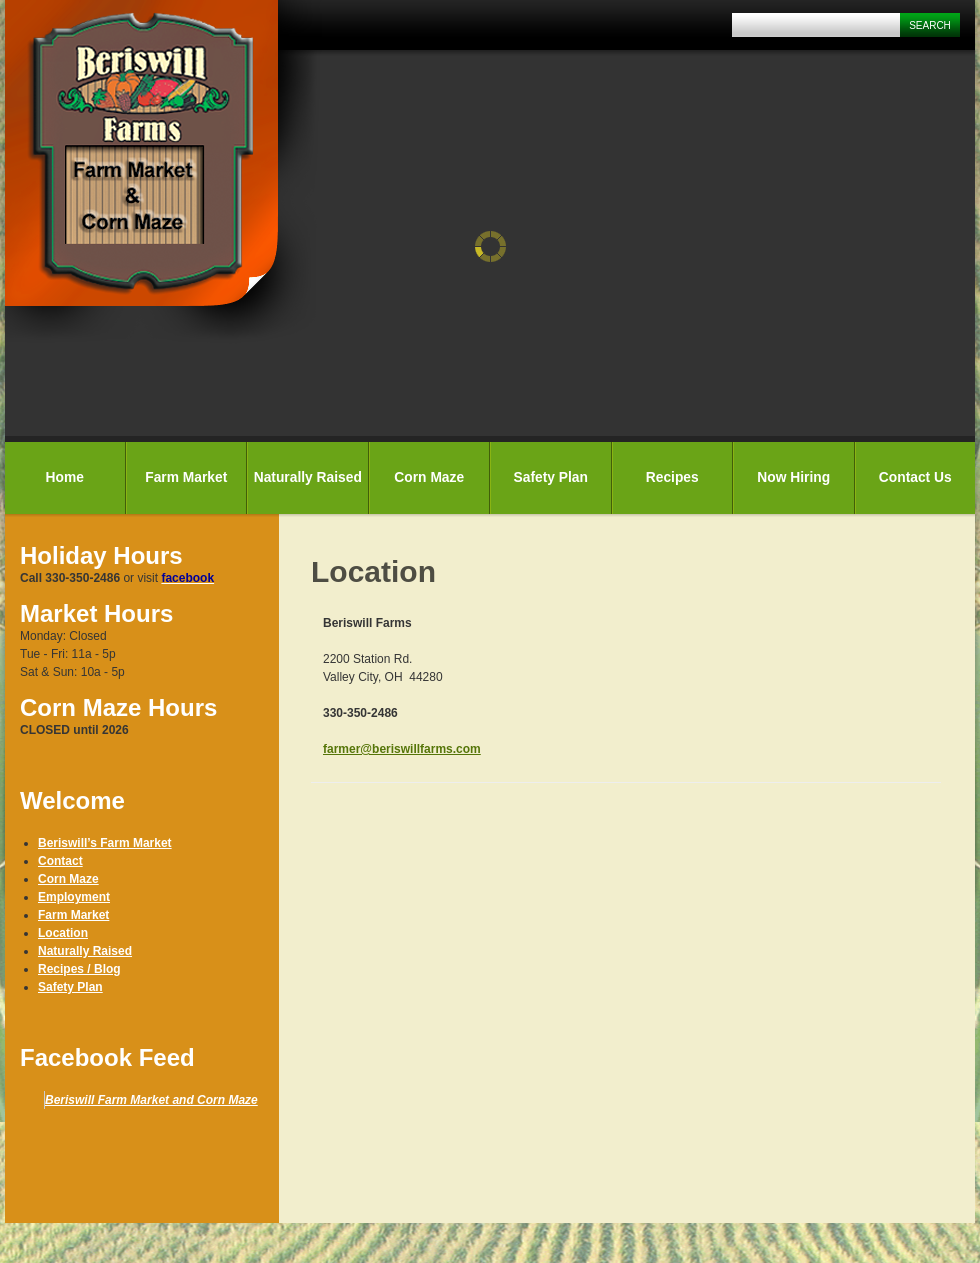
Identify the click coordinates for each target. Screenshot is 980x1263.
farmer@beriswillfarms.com (402, 749)
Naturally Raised (308, 477)
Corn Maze (429, 477)
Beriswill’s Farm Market (105, 843)
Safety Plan (551, 477)
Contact (60, 861)
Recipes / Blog (79, 969)
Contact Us (915, 477)
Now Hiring (793, 477)
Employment (74, 897)
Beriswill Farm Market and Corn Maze (151, 1100)
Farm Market (186, 477)
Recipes (672, 477)
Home (65, 477)
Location (63, 933)
